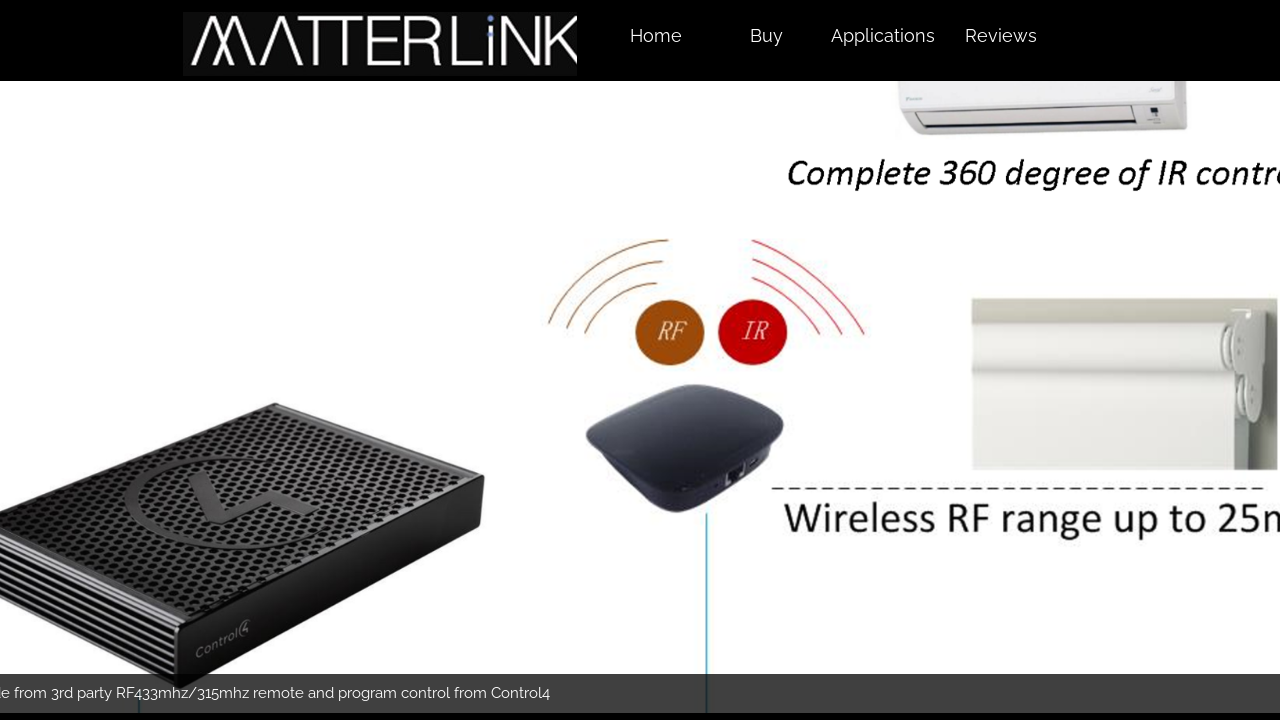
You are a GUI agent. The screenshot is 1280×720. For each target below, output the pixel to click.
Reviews (1001, 35)
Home (656, 35)
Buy (766, 35)
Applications (883, 35)
